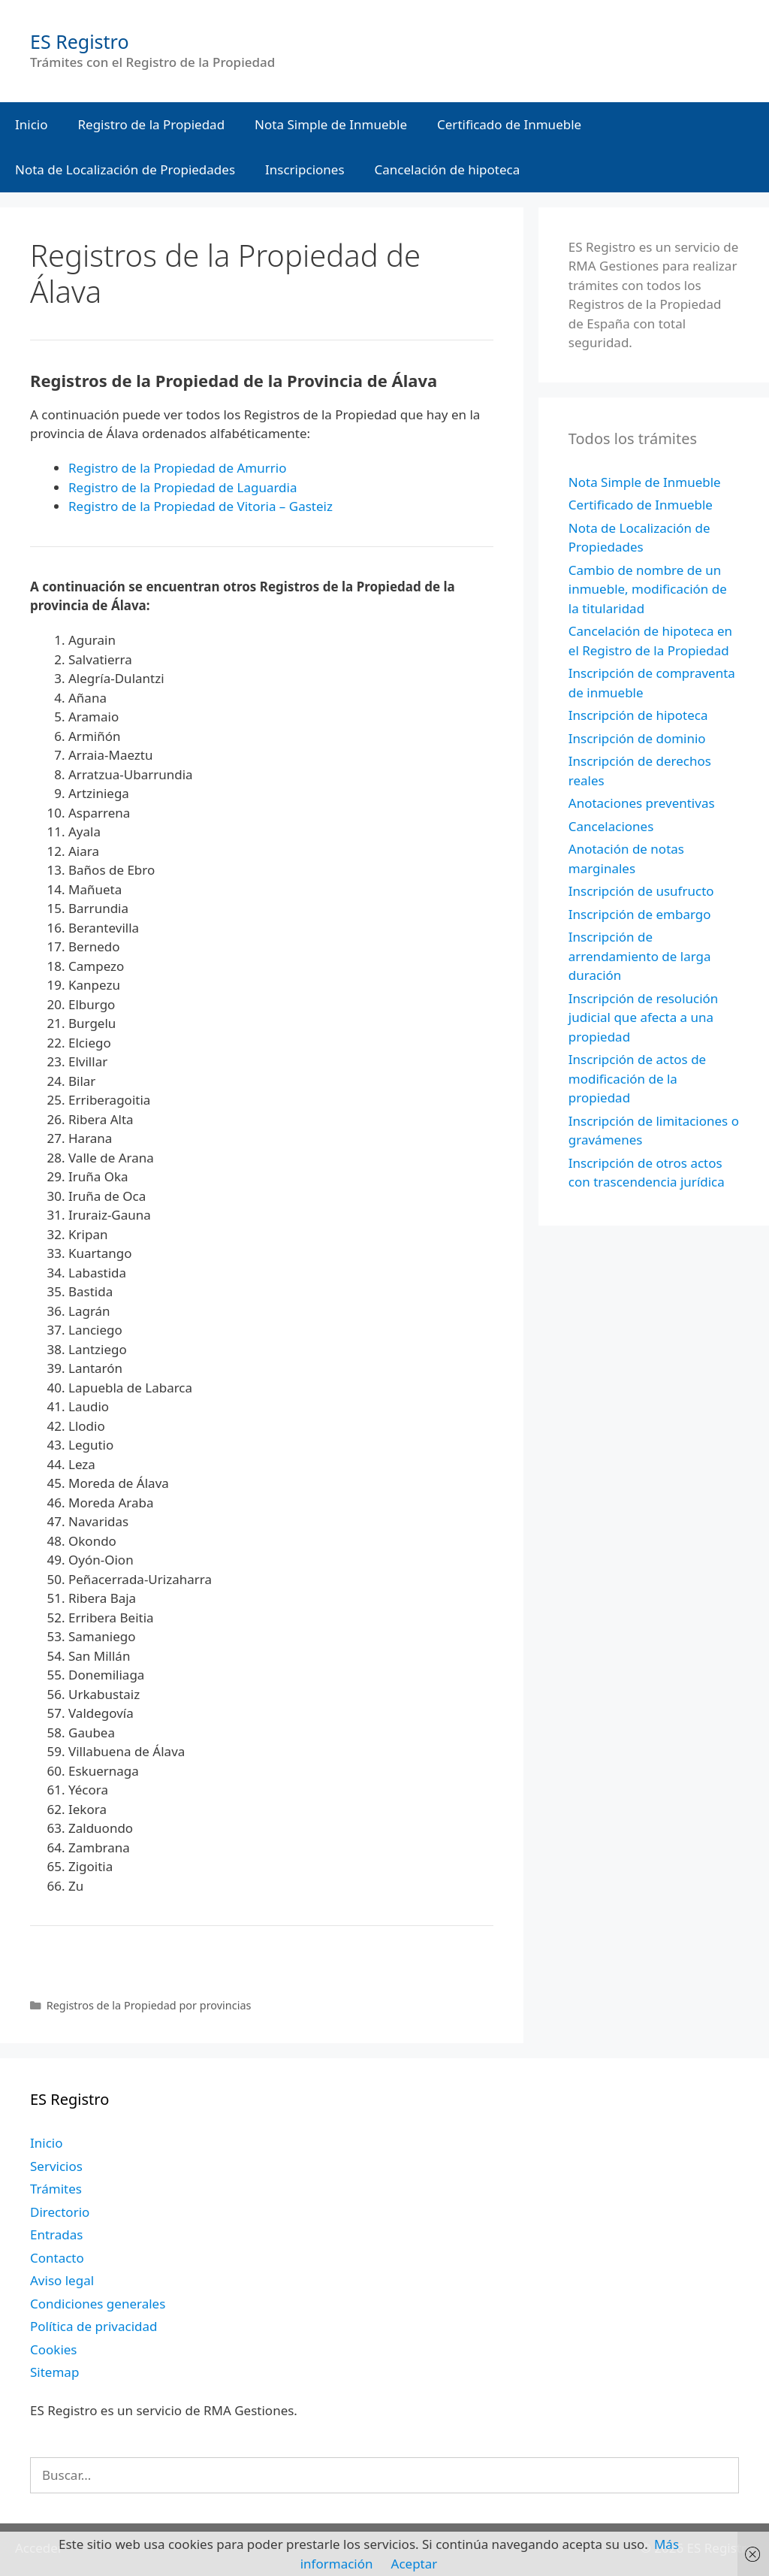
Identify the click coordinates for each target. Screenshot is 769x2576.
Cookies (53, 2349)
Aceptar (414, 2563)
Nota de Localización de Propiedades (125, 169)
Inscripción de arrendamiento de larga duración (639, 956)
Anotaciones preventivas (641, 803)
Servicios (56, 2166)
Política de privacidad (93, 2326)
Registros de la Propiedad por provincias (149, 2005)
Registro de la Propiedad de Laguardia (182, 487)
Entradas (56, 2234)
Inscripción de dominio (637, 738)
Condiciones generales (97, 2303)
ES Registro (79, 41)
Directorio (59, 2212)
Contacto (57, 2257)
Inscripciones (305, 169)
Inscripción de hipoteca (638, 715)
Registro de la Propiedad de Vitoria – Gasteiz (200, 506)
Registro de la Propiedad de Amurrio (177, 467)
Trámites (56, 2188)
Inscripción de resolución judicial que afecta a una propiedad (643, 1017)
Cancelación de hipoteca (447, 169)
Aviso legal (62, 2280)
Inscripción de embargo (639, 914)
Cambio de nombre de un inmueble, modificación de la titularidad (647, 589)
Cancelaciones (611, 826)
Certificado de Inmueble (509, 124)
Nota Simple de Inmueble (331, 124)
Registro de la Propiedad (151, 124)
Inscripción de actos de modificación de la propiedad (637, 1078)
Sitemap (54, 2372)
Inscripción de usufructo (641, 890)
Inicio (31, 124)
